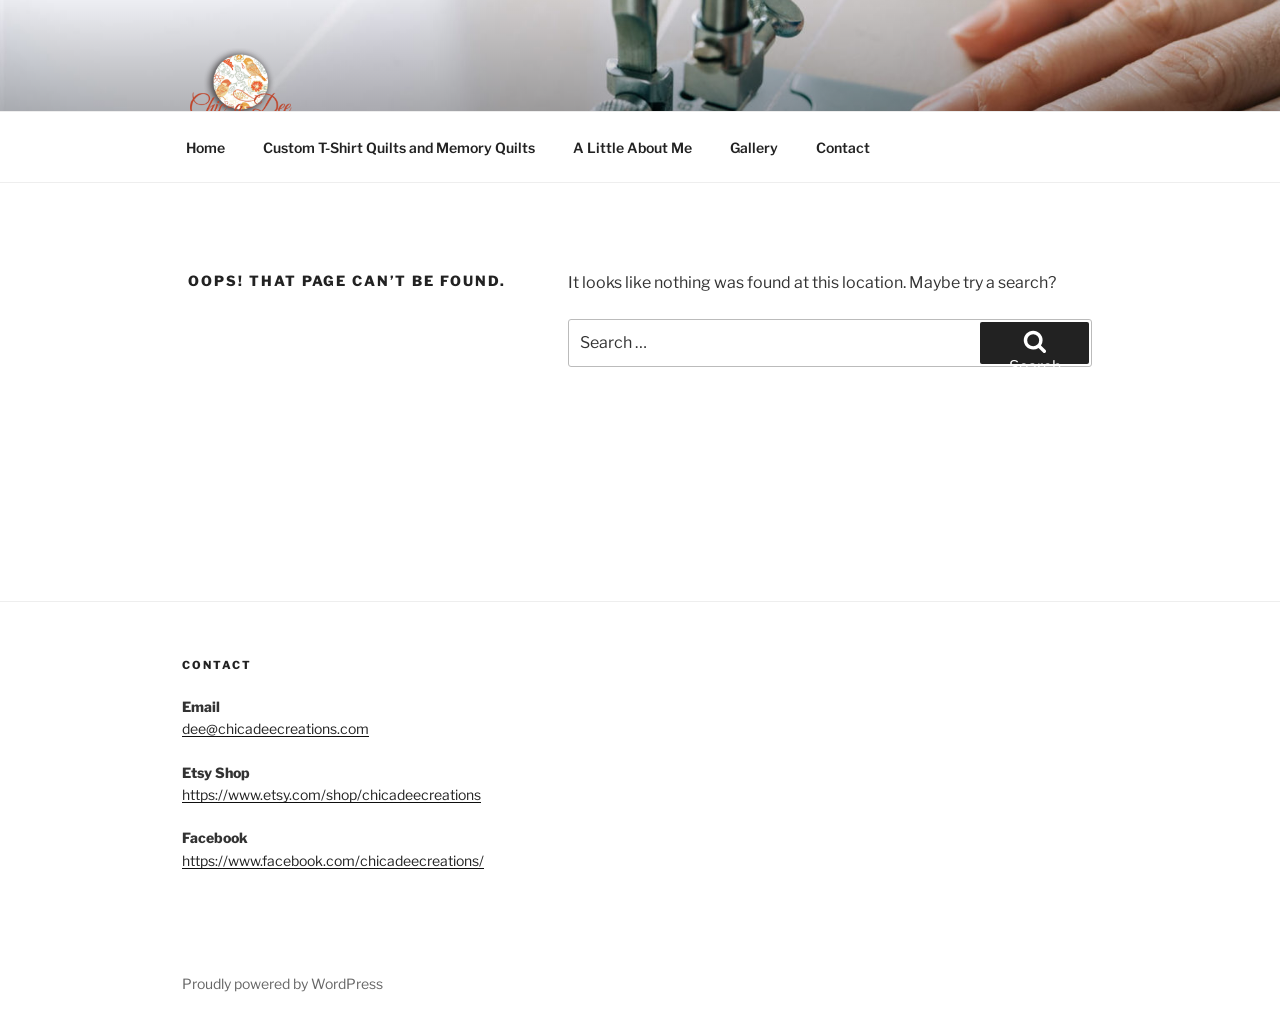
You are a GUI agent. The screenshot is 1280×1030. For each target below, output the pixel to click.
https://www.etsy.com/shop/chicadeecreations (331, 794)
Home (205, 147)
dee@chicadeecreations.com (275, 728)
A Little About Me (632, 147)
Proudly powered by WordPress (282, 983)
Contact (843, 147)
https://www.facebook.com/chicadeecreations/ (333, 860)
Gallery (754, 147)
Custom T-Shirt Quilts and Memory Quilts (399, 147)
